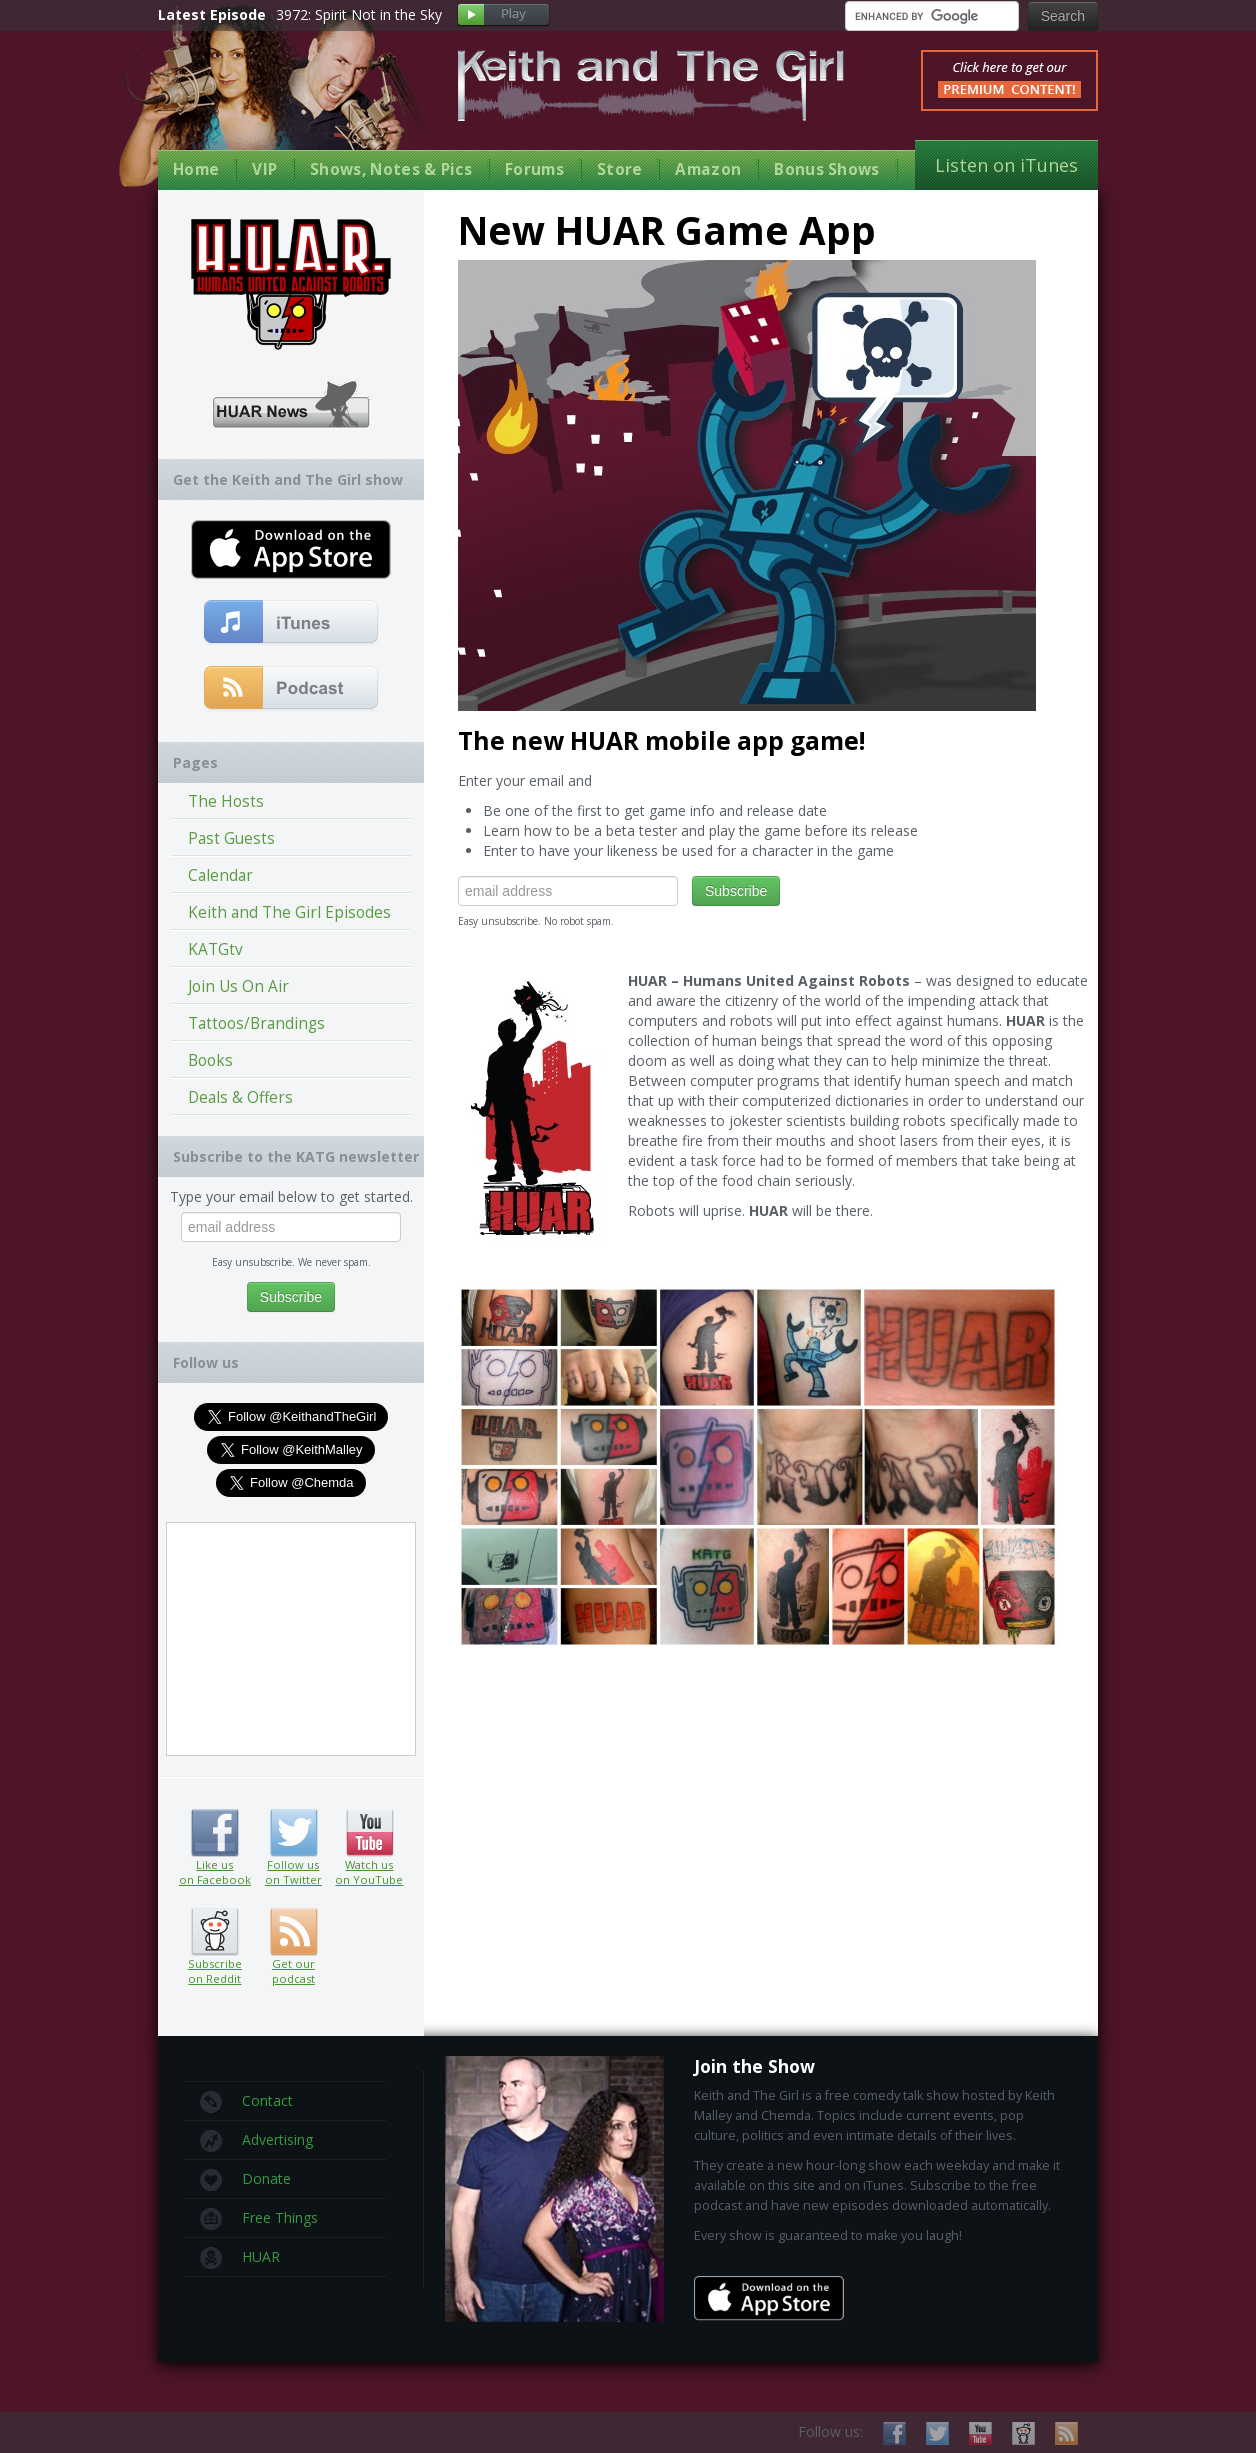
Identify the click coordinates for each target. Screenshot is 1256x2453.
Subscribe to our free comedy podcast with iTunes (291, 623)
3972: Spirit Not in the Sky (359, 14)
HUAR (240, 2258)
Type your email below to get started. (291, 1196)
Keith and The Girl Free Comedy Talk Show (651, 85)
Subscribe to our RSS (1066, 2433)
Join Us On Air (238, 986)
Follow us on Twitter (293, 1833)
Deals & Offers (240, 1097)
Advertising (256, 2141)
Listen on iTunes (1006, 165)
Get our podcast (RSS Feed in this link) (291, 689)
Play (503, 15)
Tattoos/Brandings (256, 1023)
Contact (246, 2102)
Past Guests (231, 838)
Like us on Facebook (214, 1833)
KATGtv (215, 949)
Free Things (259, 2219)
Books (210, 1060)
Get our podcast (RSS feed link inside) (293, 1932)
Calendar (220, 875)
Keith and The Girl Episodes (289, 912)
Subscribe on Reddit (214, 1932)
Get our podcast (293, 1971)
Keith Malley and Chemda (275, 101)
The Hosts (226, 801)
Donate (245, 2180)
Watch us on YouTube (369, 1833)
